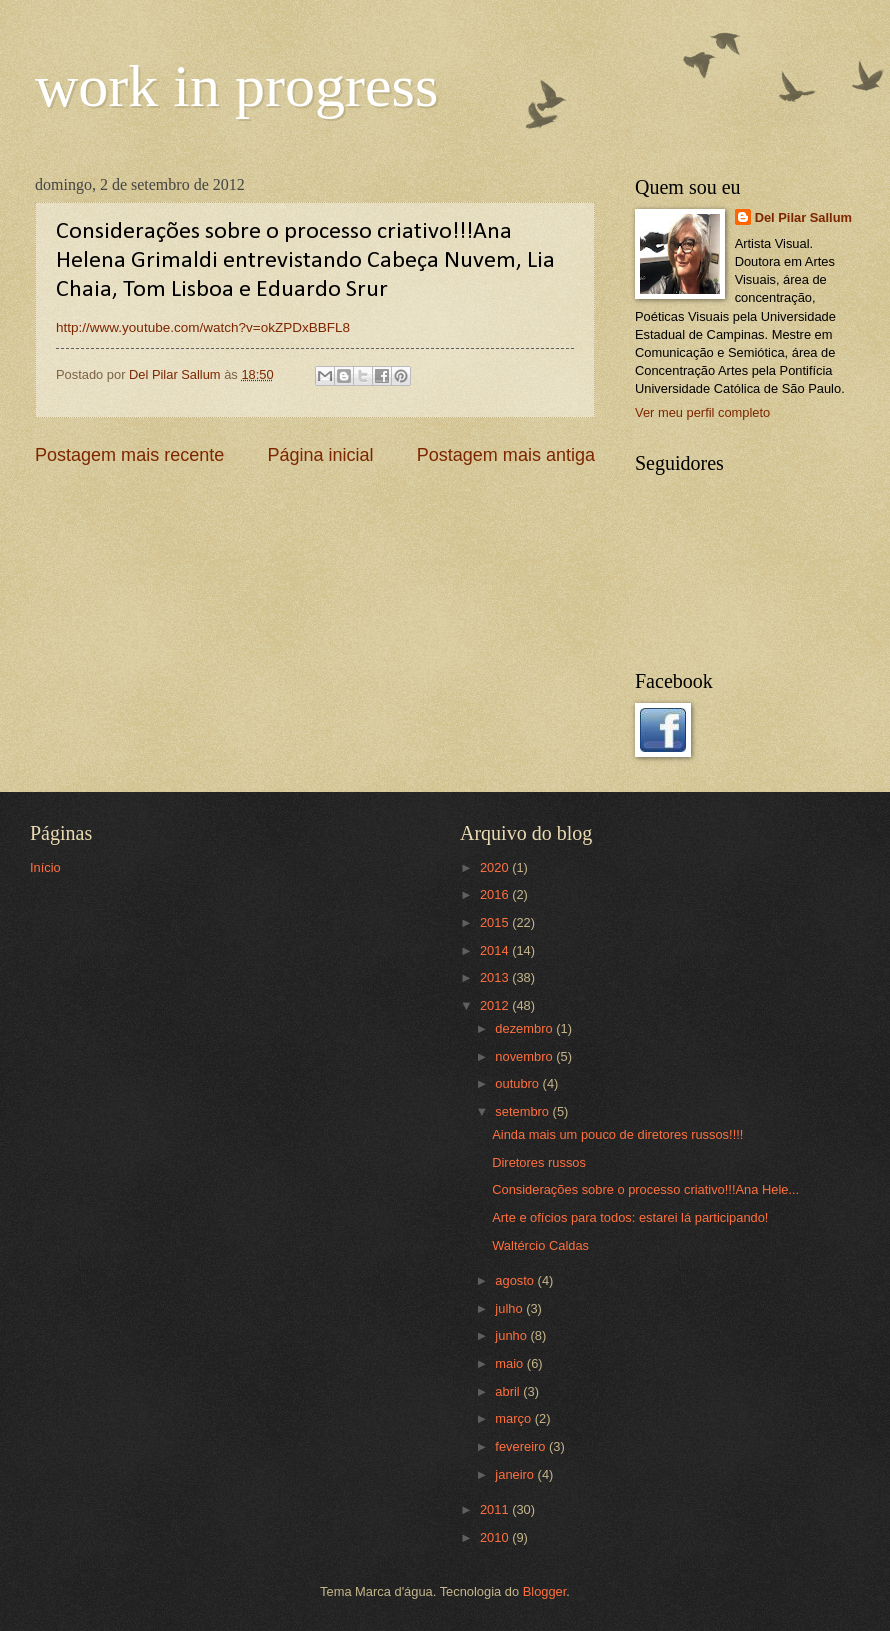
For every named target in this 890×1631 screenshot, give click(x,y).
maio (510, 1363)
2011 (496, 1509)
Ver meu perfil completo (702, 412)
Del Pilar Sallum (803, 217)
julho (510, 1308)
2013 (496, 977)
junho (512, 1335)
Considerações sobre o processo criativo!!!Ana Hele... (645, 1189)
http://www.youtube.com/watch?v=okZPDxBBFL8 (203, 327)
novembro (525, 1056)
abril (509, 1391)
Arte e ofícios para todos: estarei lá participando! (630, 1217)
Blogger (545, 1591)
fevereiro (522, 1446)
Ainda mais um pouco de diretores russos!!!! (617, 1134)
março (514, 1418)
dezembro (525, 1028)
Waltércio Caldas (540, 1245)
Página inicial (320, 455)
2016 (496, 894)
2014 (496, 950)
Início (45, 867)
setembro (523, 1111)
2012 (496, 1005)
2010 (496, 1537)
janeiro (516, 1474)
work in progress (236, 86)
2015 (496, 922)
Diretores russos (539, 1162)
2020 (496, 867)
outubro (518, 1083)
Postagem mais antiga (506, 455)
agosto (516, 1280)
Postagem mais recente (129, 455)
